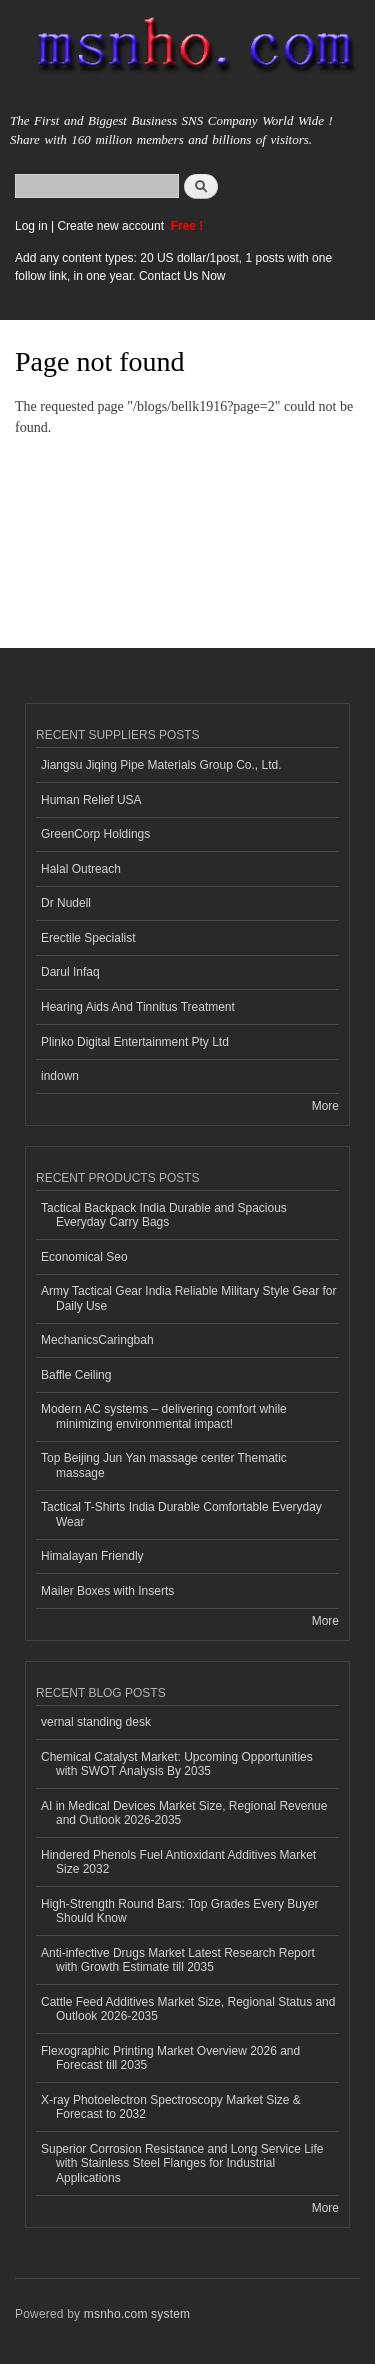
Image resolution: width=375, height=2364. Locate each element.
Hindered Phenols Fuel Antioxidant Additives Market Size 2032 (178, 1862)
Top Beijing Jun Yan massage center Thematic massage (164, 1465)
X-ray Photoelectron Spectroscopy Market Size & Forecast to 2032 (171, 2107)
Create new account (112, 226)
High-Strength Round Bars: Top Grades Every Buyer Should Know (180, 1911)
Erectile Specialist (88, 938)
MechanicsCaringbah (97, 1340)
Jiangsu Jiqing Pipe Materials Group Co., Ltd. (161, 765)
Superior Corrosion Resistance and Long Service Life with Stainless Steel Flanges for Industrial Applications (182, 2163)
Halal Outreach (81, 869)
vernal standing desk (96, 1722)
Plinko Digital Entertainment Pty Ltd (135, 1042)
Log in (31, 226)
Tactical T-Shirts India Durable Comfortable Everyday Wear (181, 1514)
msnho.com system (137, 2314)
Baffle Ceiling (76, 1375)
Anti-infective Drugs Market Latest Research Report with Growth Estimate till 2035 (178, 1960)
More (325, 1106)
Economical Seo (84, 1257)
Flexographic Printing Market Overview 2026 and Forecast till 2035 (170, 2058)
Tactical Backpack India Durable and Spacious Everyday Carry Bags (164, 1215)
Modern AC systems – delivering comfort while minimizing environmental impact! (164, 1416)
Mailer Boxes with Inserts (107, 1591)
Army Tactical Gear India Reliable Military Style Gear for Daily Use (189, 1298)
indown (60, 1076)
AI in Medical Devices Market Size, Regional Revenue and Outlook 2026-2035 (184, 1813)
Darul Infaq (70, 972)
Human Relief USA (91, 800)
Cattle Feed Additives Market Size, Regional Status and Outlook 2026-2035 (188, 2009)
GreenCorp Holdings (95, 834)
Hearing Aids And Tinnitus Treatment (138, 1007)
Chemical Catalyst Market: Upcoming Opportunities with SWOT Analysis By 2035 (177, 1764)
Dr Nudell (66, 903)
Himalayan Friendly (92, 1556)
